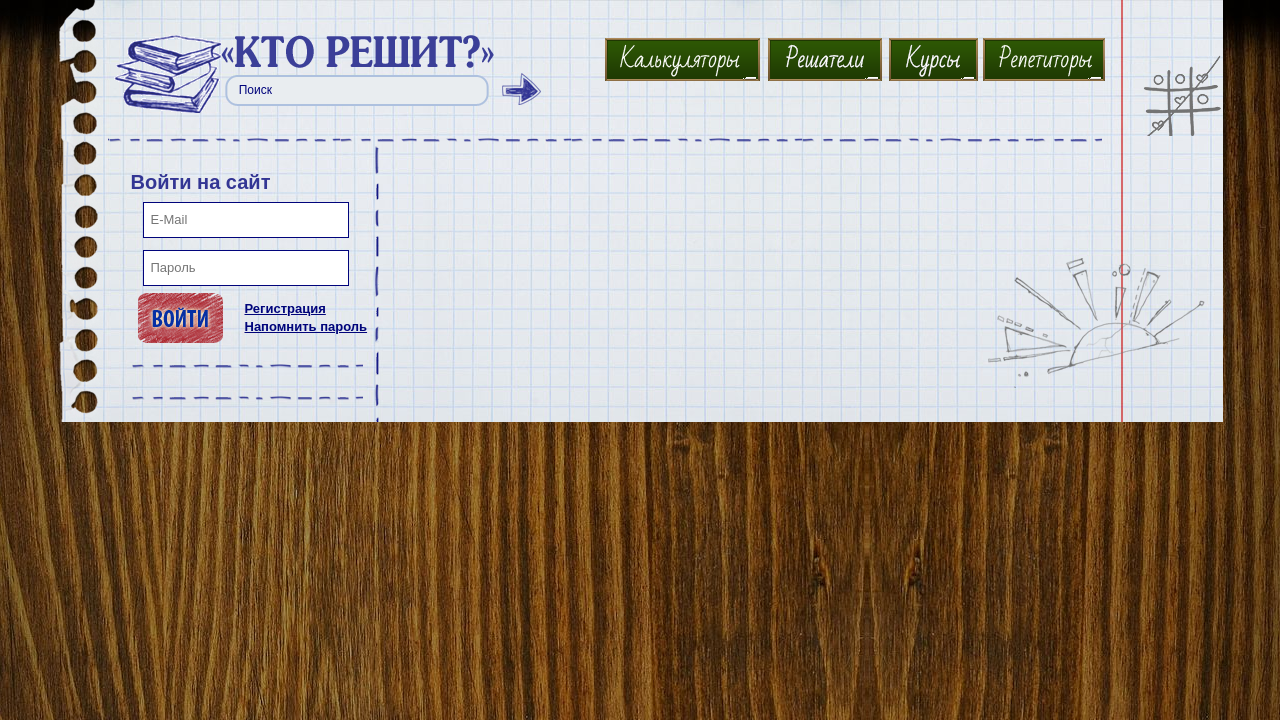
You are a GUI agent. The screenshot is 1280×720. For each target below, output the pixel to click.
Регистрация (285, 308)
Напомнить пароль (306, 326)
